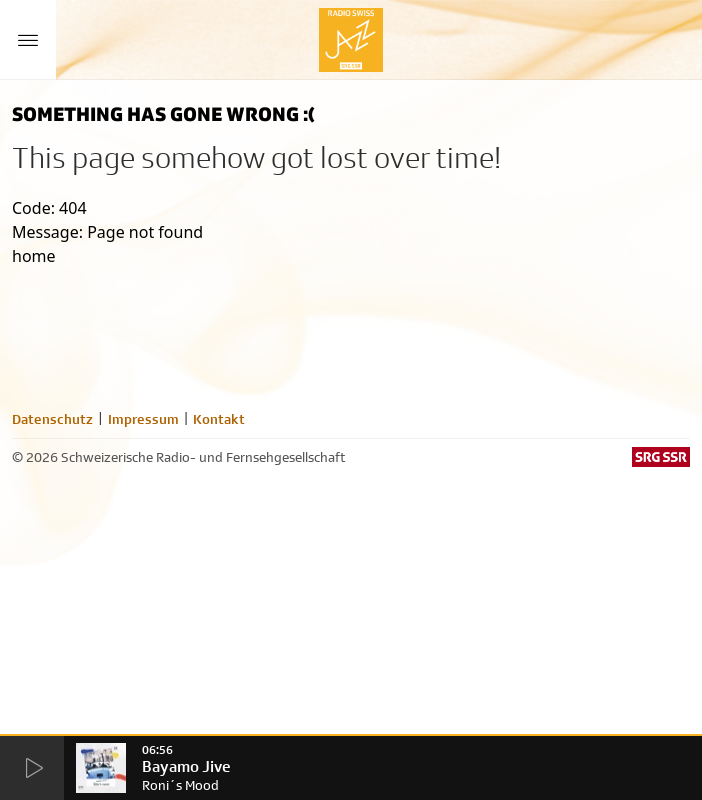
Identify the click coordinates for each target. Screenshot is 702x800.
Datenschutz (52, 419)
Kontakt (219, 419)
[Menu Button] (28, 40)
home (34, 256)
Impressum (143, 419)
